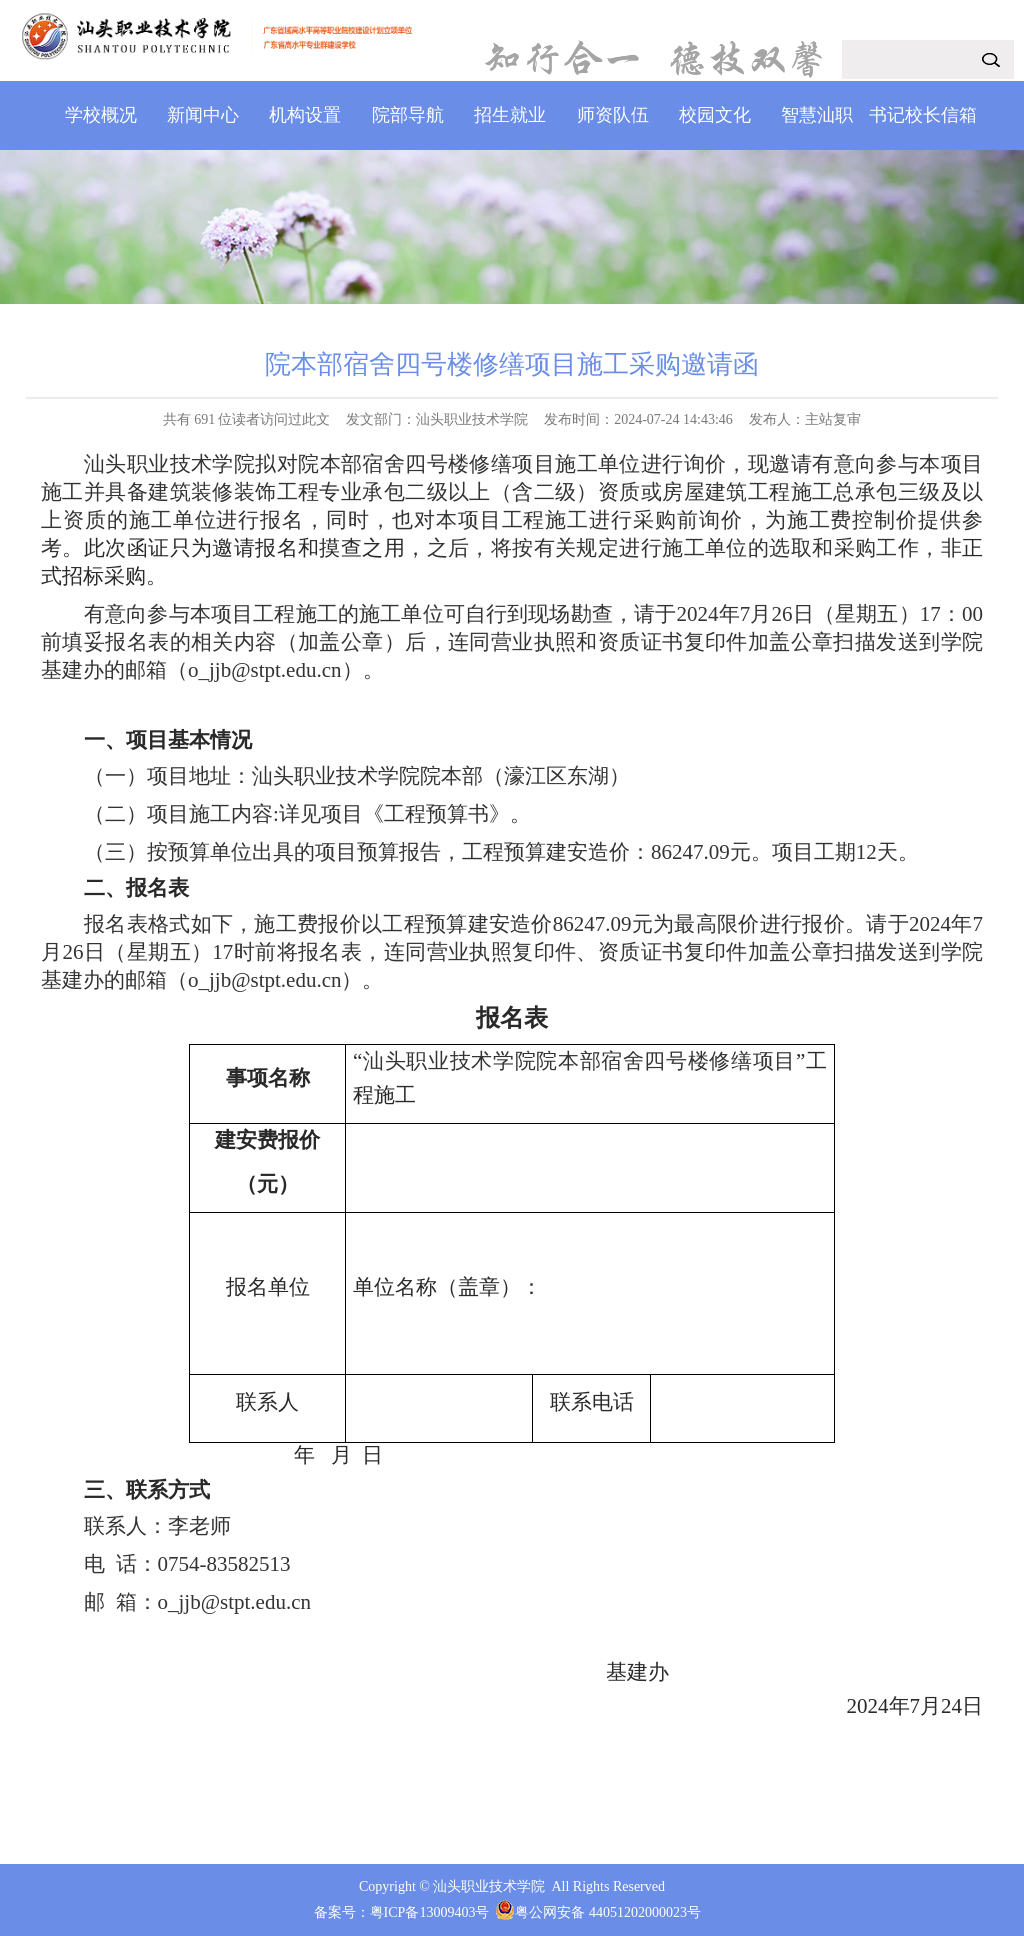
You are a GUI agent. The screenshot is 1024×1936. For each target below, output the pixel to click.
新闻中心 (203, 115)
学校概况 (101, 115)
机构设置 (305, 115)
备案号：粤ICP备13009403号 (402, 1912)
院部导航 (408, 115)
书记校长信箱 (923, 115)
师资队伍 (613, 115)
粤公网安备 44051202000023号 (608, 1912)
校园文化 (715, 115)
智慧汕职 (817, 115)
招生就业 (510, 115)
